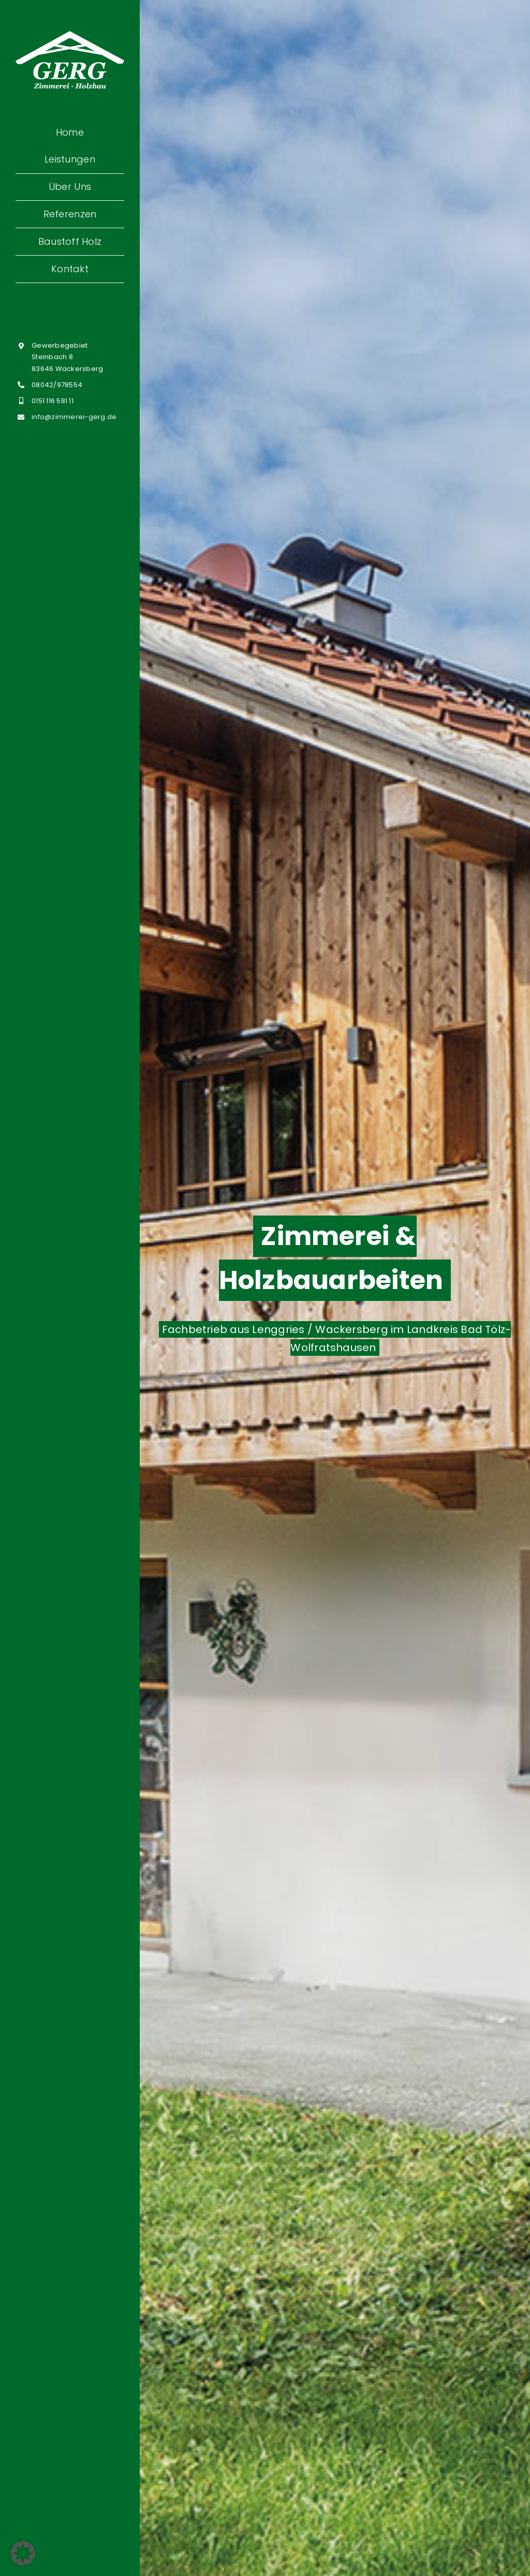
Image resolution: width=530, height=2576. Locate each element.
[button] (23, 2553)
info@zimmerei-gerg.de (74, 417)
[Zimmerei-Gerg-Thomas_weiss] (70, 35)
